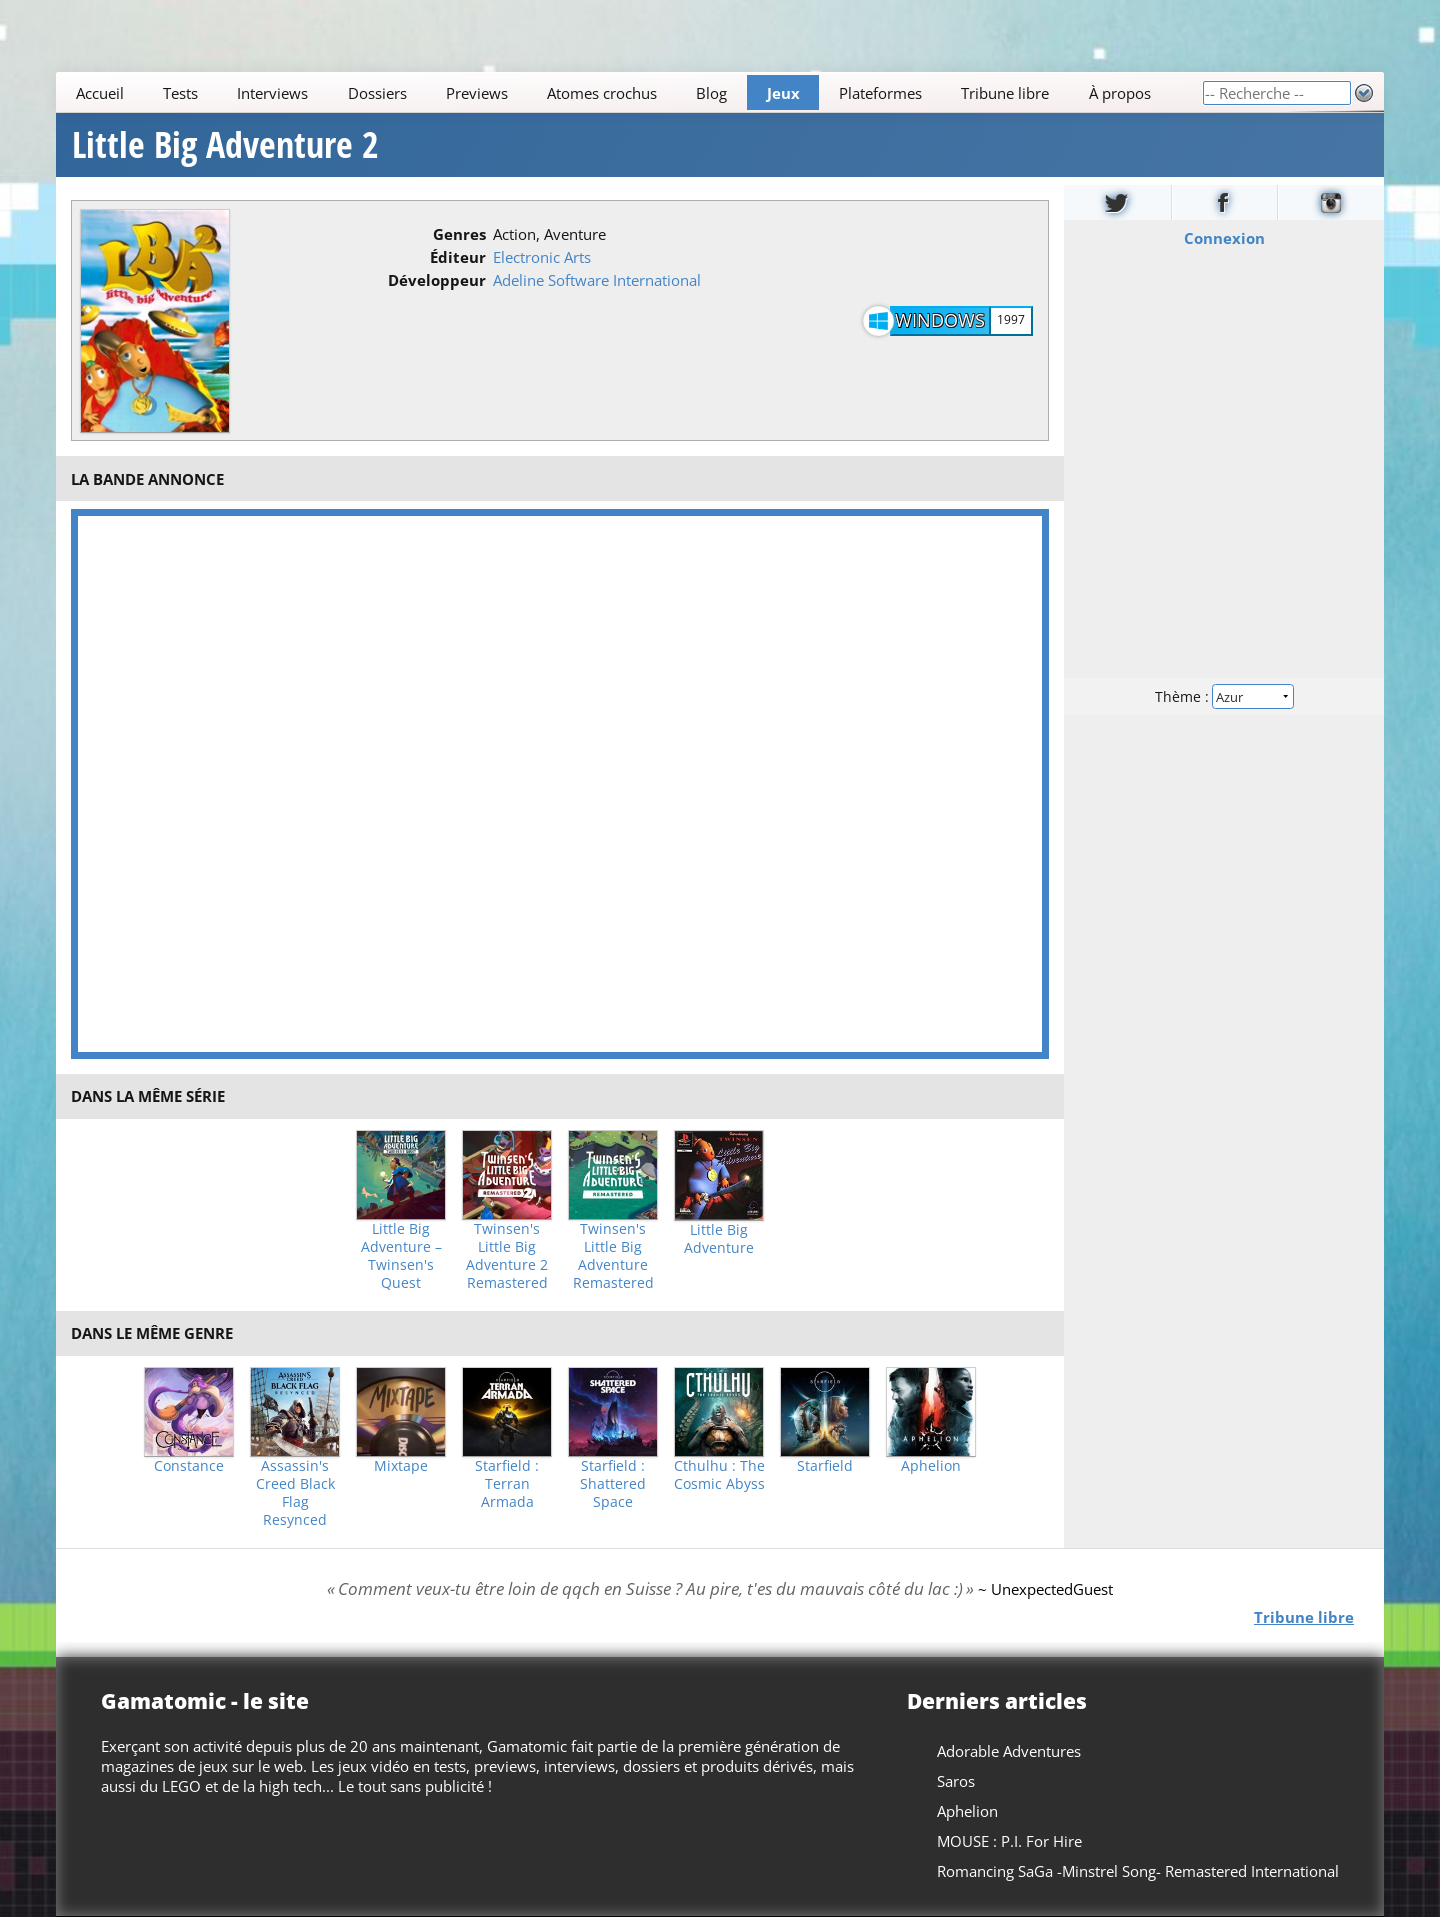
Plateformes (880, 93)
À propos (1120, 93)
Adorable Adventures (1009, 1751)
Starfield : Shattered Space (613, 1484)
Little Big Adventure (719, 1239)
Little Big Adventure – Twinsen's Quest (401, 1256)
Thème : (1224, 696)
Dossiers (377, 93)
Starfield (825, 1466)
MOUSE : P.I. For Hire (1009, 1841)
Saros (956, 1781)
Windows (940, 320)
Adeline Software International (597, 280)
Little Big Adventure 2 (225, 145)
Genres (459, 234)
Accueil (100, 93)
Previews (477, 93)
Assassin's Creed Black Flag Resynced (295, 1493)
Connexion (1224, 238)
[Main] (629, 92)
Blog (711, 93)
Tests (180, 93)
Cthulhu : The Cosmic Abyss (719, 1475)
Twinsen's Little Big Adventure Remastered (613, 1256)
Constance (189, 1466)
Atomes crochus (602, 93)
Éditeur (458, 257)
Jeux (783, 93)
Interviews (272, 93)
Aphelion (931, 1466)
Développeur (437, 280)
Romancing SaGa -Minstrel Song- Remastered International (1138, 1871)
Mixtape (401, 1466)
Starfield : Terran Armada (507, 1484)
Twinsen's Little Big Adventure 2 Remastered (507, 1256)
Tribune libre (1005, 93)
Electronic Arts (542, 257)
